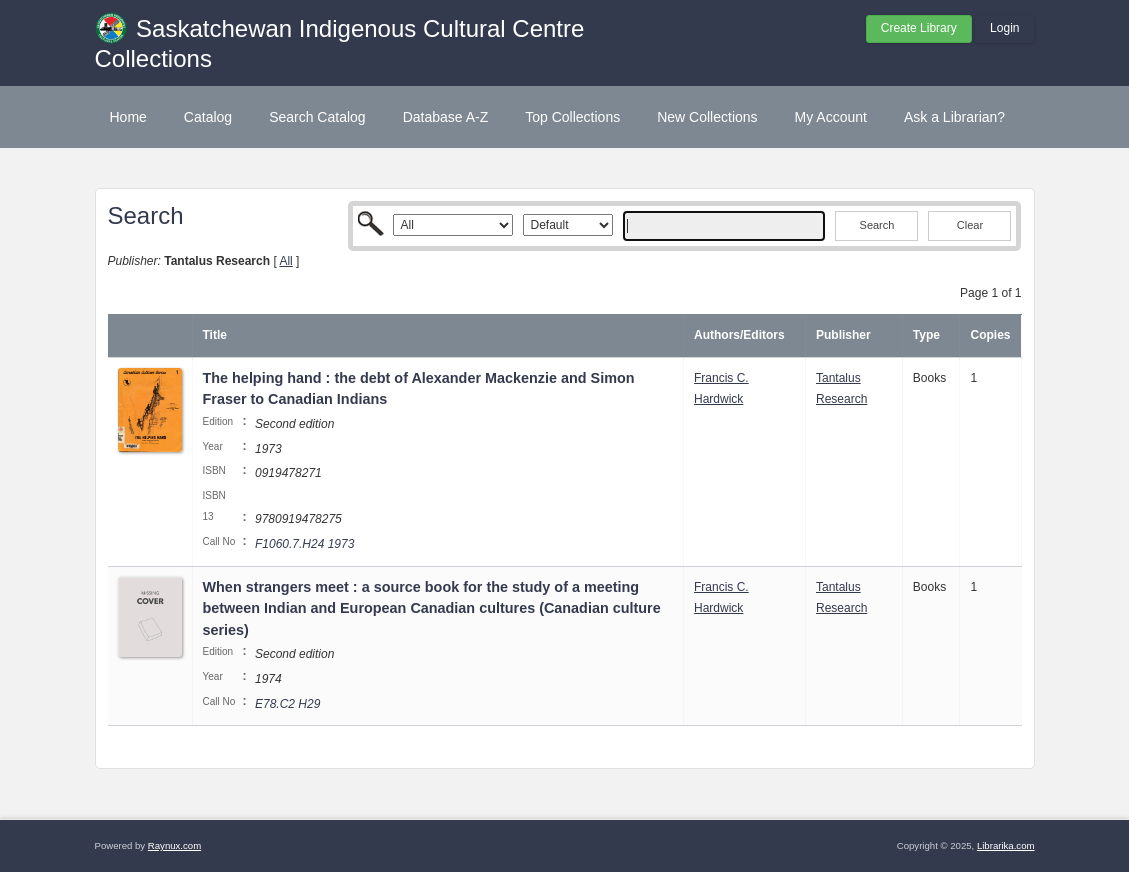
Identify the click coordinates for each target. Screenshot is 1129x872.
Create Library (919, 28)
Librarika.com (1006, 845)
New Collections (707, 117)
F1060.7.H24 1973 (304, 544)
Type (926, 335)
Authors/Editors (739, 335)
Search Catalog (317, 117)
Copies (990, 335)
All (285, 261)
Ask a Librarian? (954, 117)
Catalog (208, 117)
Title (215, 335)
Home (128, 117)
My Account (831, 117)
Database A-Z (446, 117)
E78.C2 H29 (287, 704)
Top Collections (572, 117)
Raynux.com (174, 845)
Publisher (843, 335)
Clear (970, 225)
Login (1004, 28)
